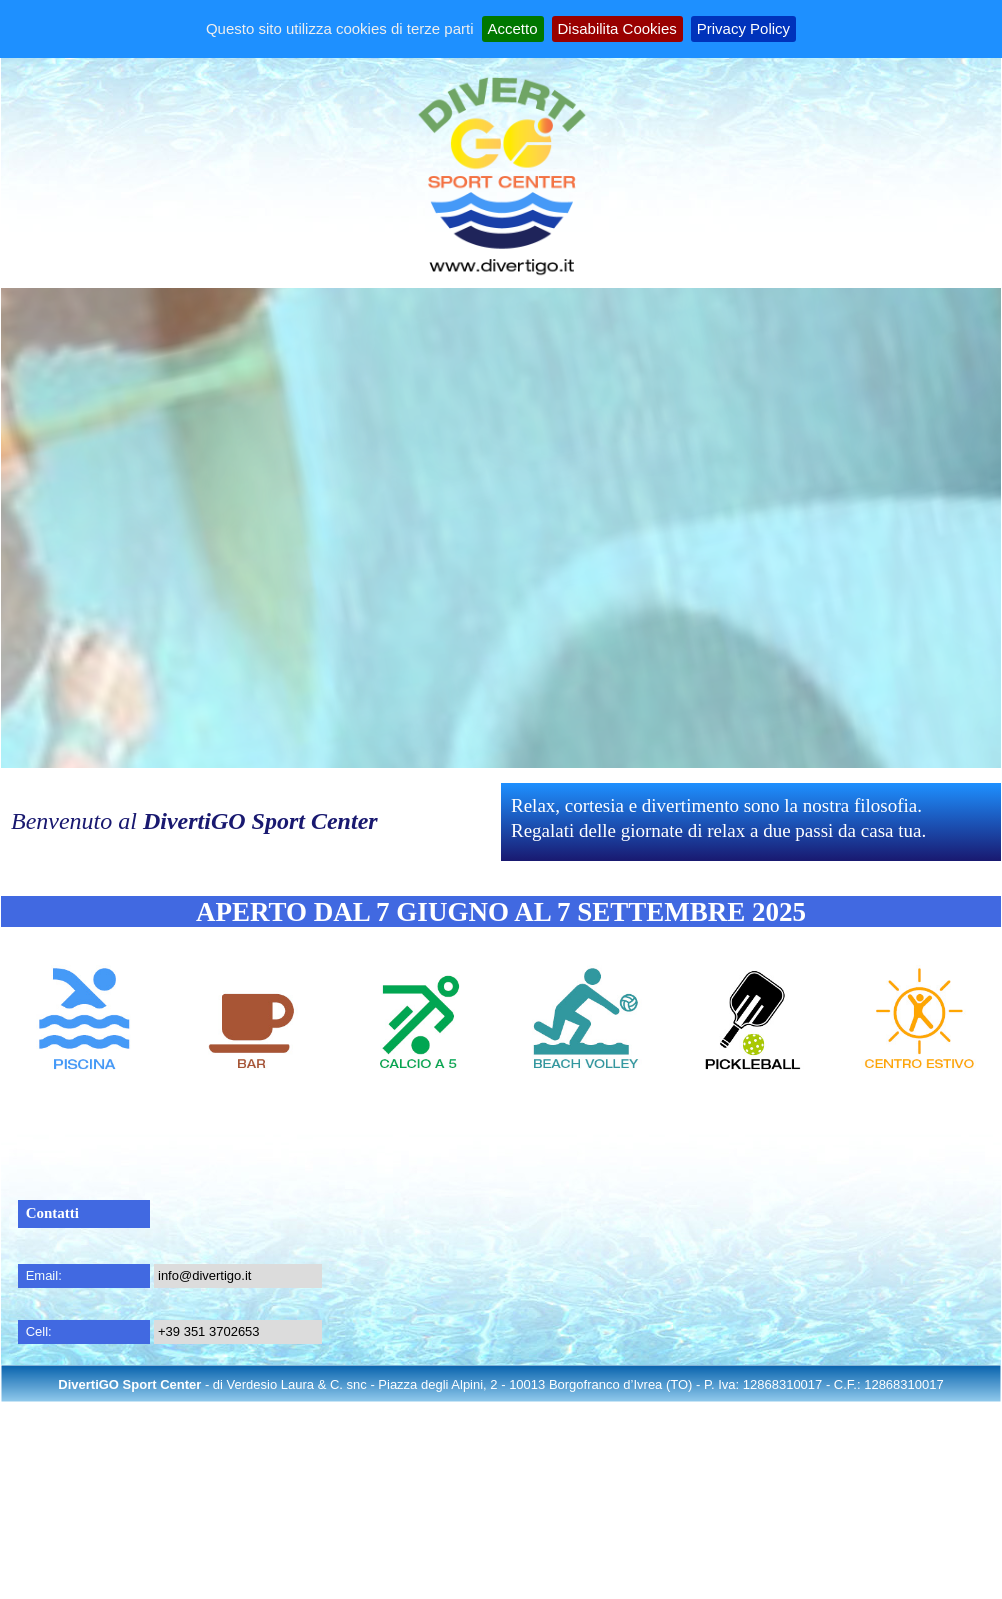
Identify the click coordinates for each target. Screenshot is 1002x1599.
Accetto (513, 28)
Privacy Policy (743, 28)
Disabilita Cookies (617, 28)
